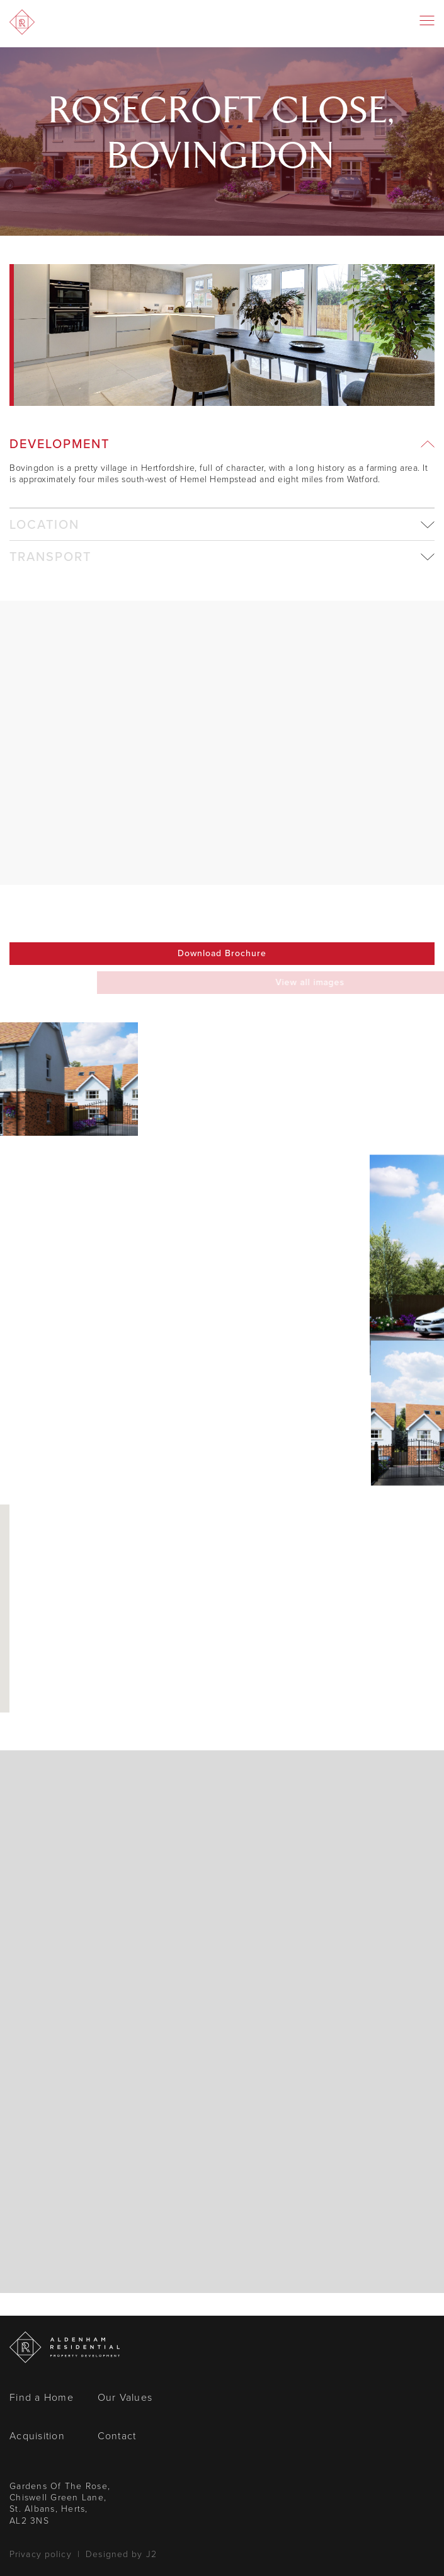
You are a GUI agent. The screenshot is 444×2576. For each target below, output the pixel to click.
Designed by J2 (121, 2554)
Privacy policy (40, 2554)
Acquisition (37, 2436)
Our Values (125, 2397)
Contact (117, 2436)
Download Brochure (222, 953)
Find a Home (41, 2397)
